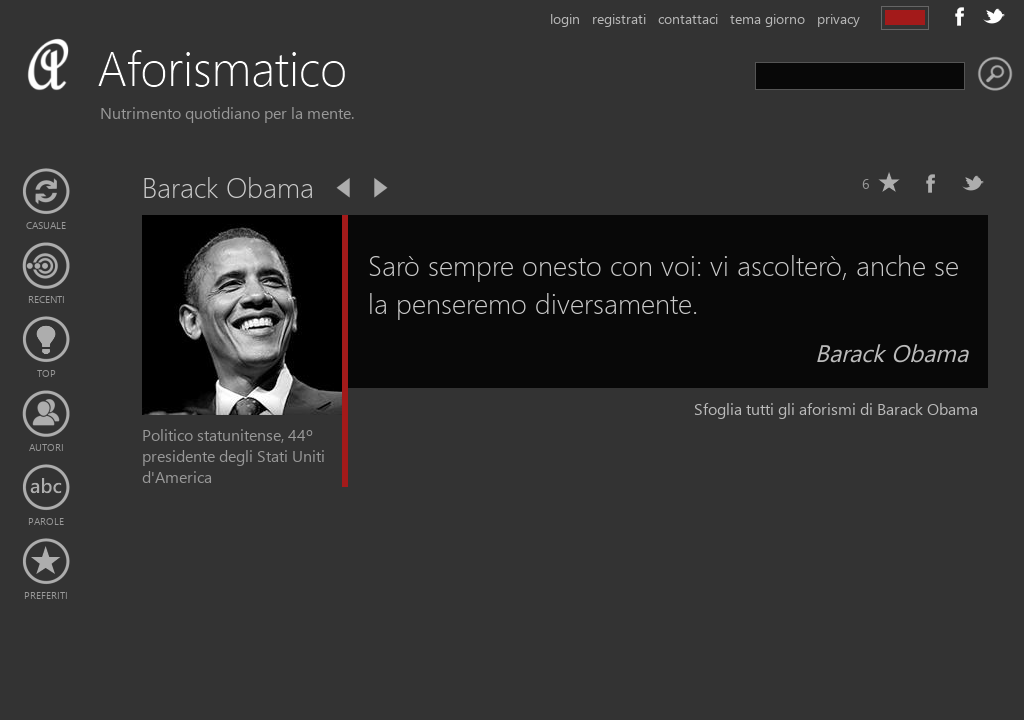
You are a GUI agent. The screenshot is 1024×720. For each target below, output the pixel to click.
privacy (838, 18)
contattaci (688, 18)
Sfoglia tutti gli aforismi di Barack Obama (836, 408)
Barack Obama (891, 352)
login (565, 18)
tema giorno (767, 18)
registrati (619, 18)
